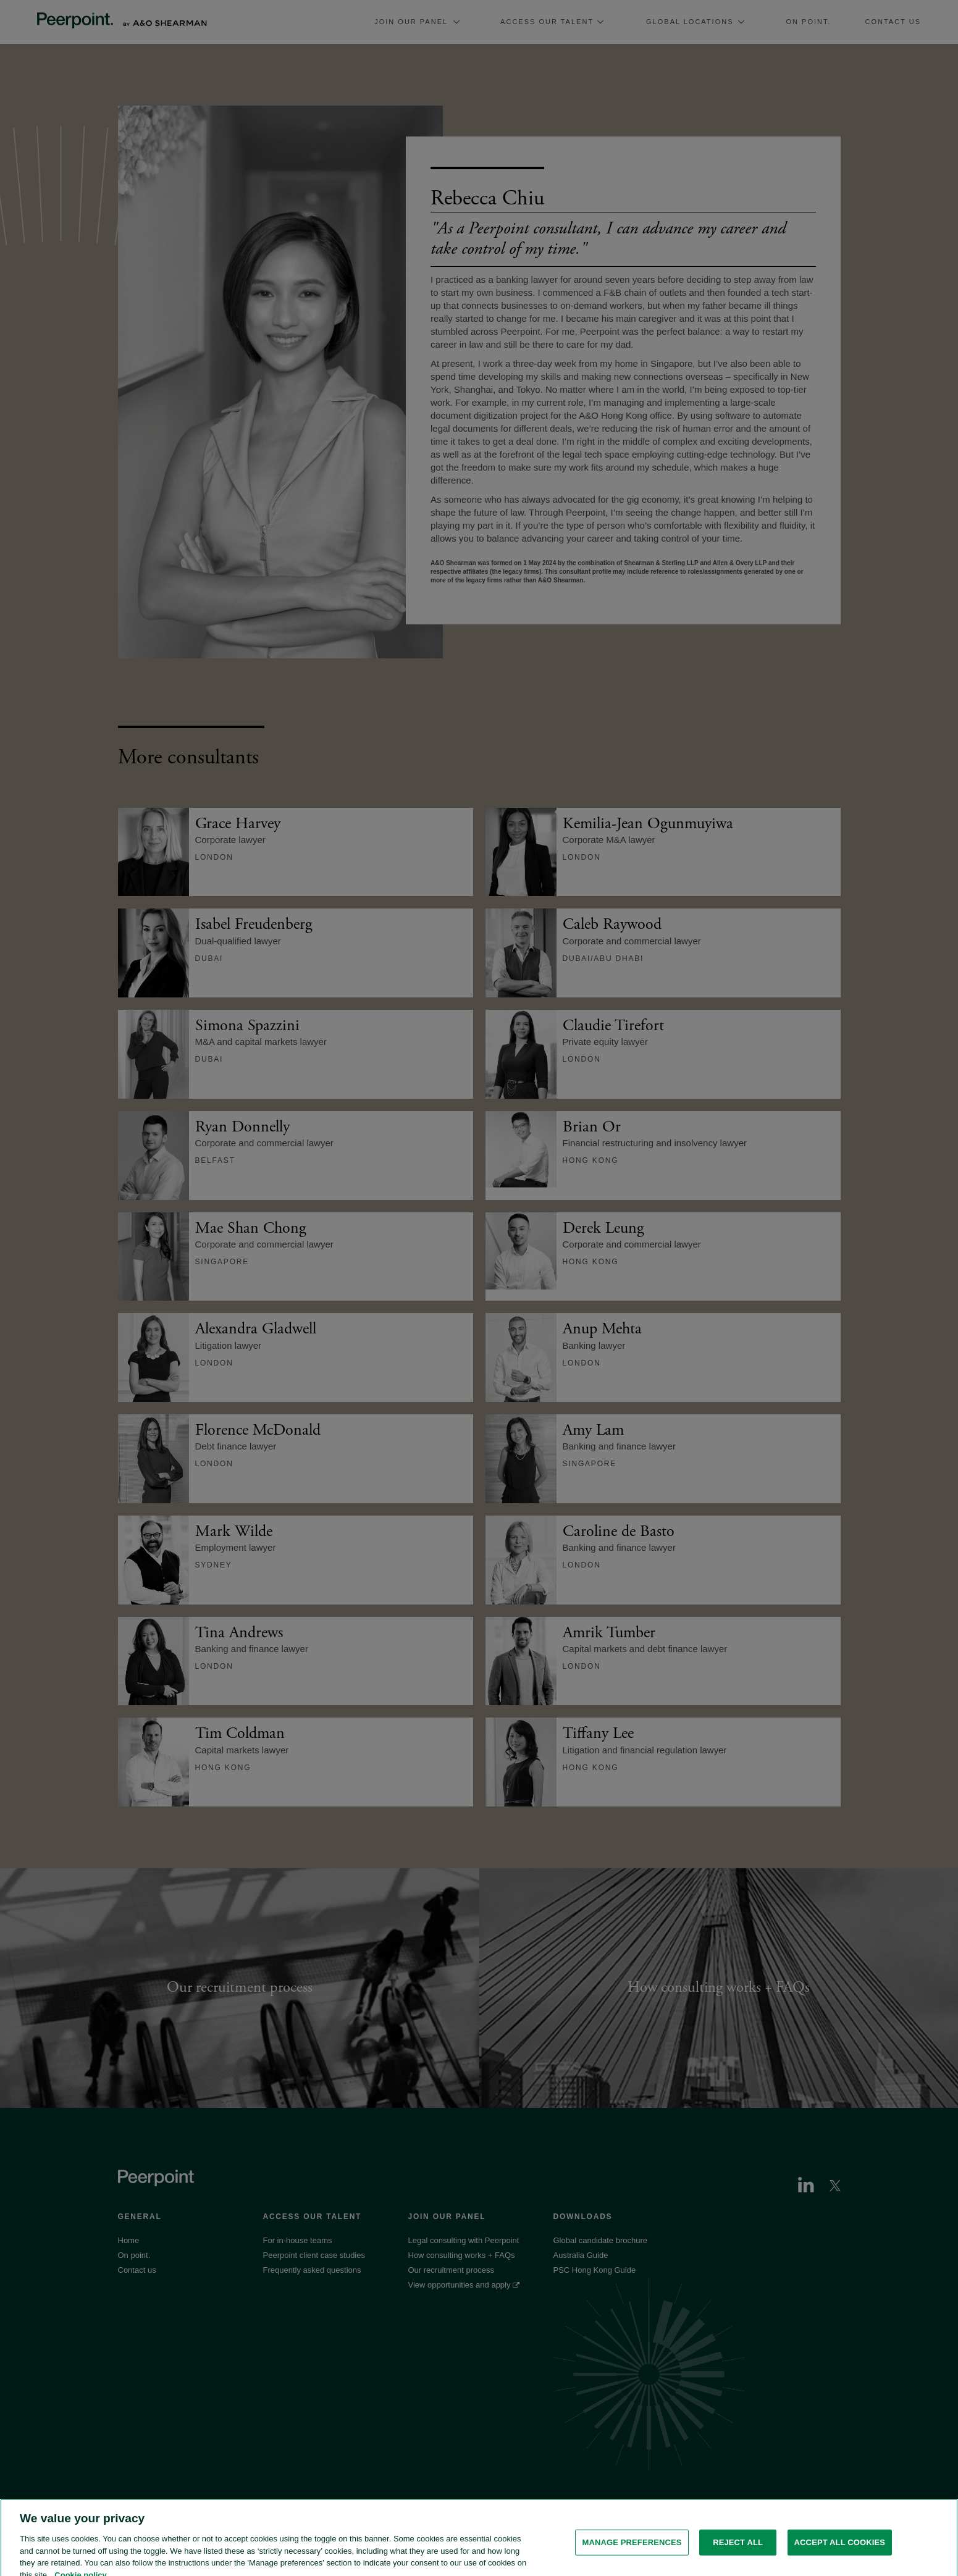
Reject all (738, 2553)
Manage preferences (631, 2553)
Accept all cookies (840, 2553)
